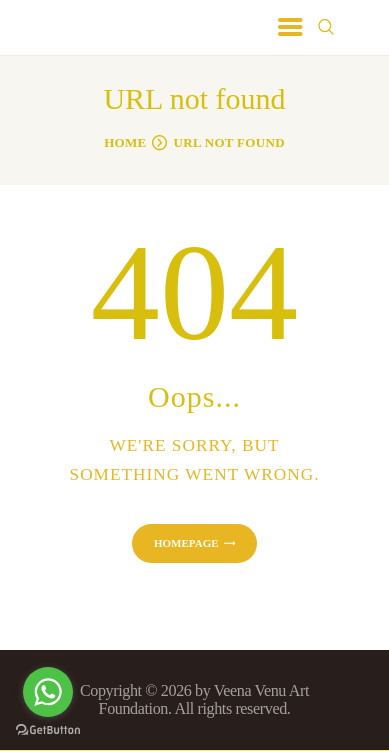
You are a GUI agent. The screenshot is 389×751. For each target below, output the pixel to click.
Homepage (186, 543)
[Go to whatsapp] (48, 692)
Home (125, 142)
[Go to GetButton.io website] (48, 730)
